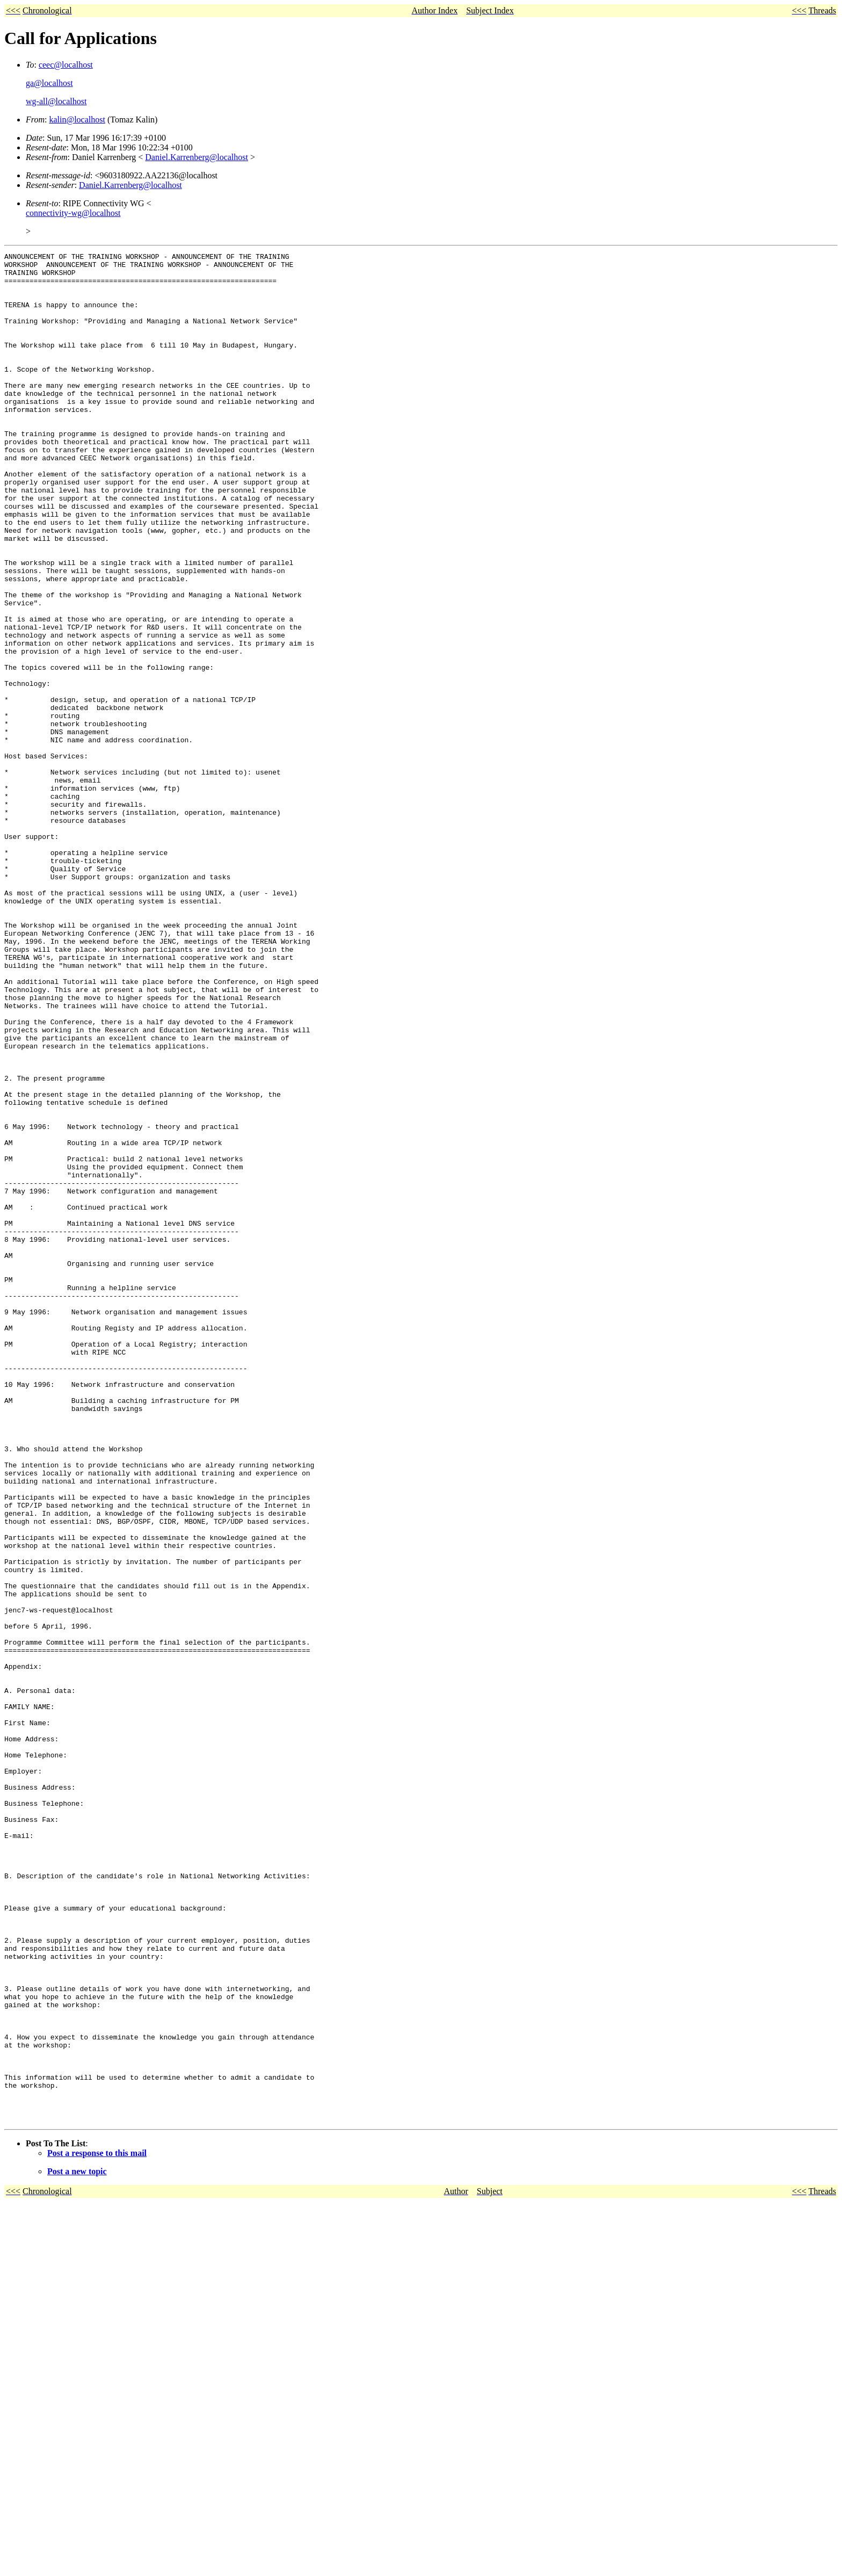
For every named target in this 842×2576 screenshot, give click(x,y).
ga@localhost (49, 83)
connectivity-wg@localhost (73, 213)
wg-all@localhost (56, 101)
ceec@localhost (66, 64)
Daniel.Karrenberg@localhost (196, 157)
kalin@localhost (77, 119)
